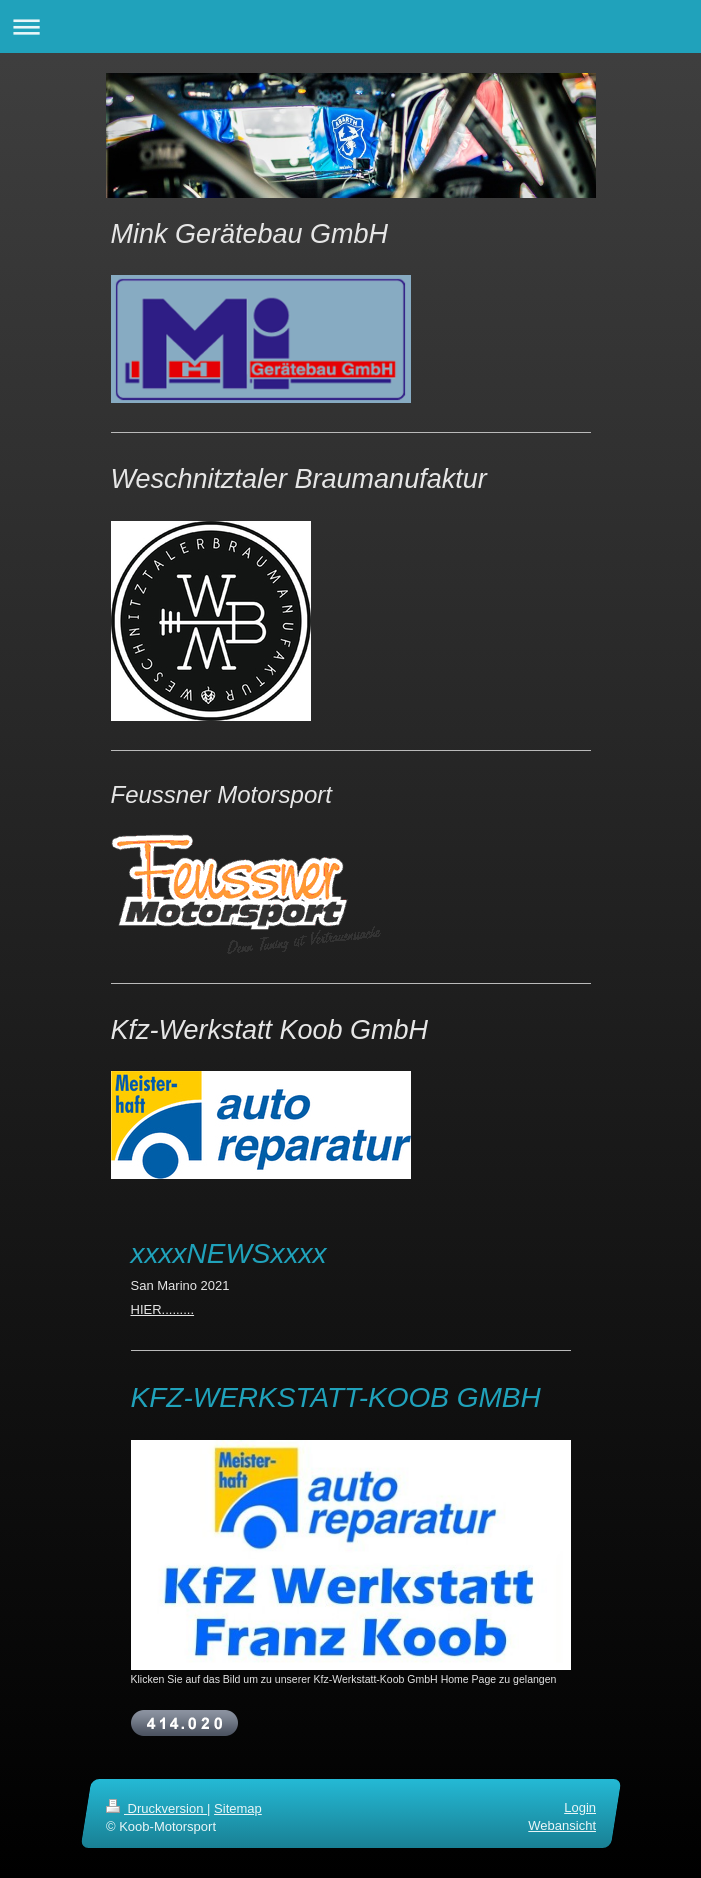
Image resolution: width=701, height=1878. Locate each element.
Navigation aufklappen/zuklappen (350, 26)
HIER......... (163, 1309)
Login (580, 1807)
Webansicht (562, 1825)
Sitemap (238, 1808)
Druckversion (156, 1808)
